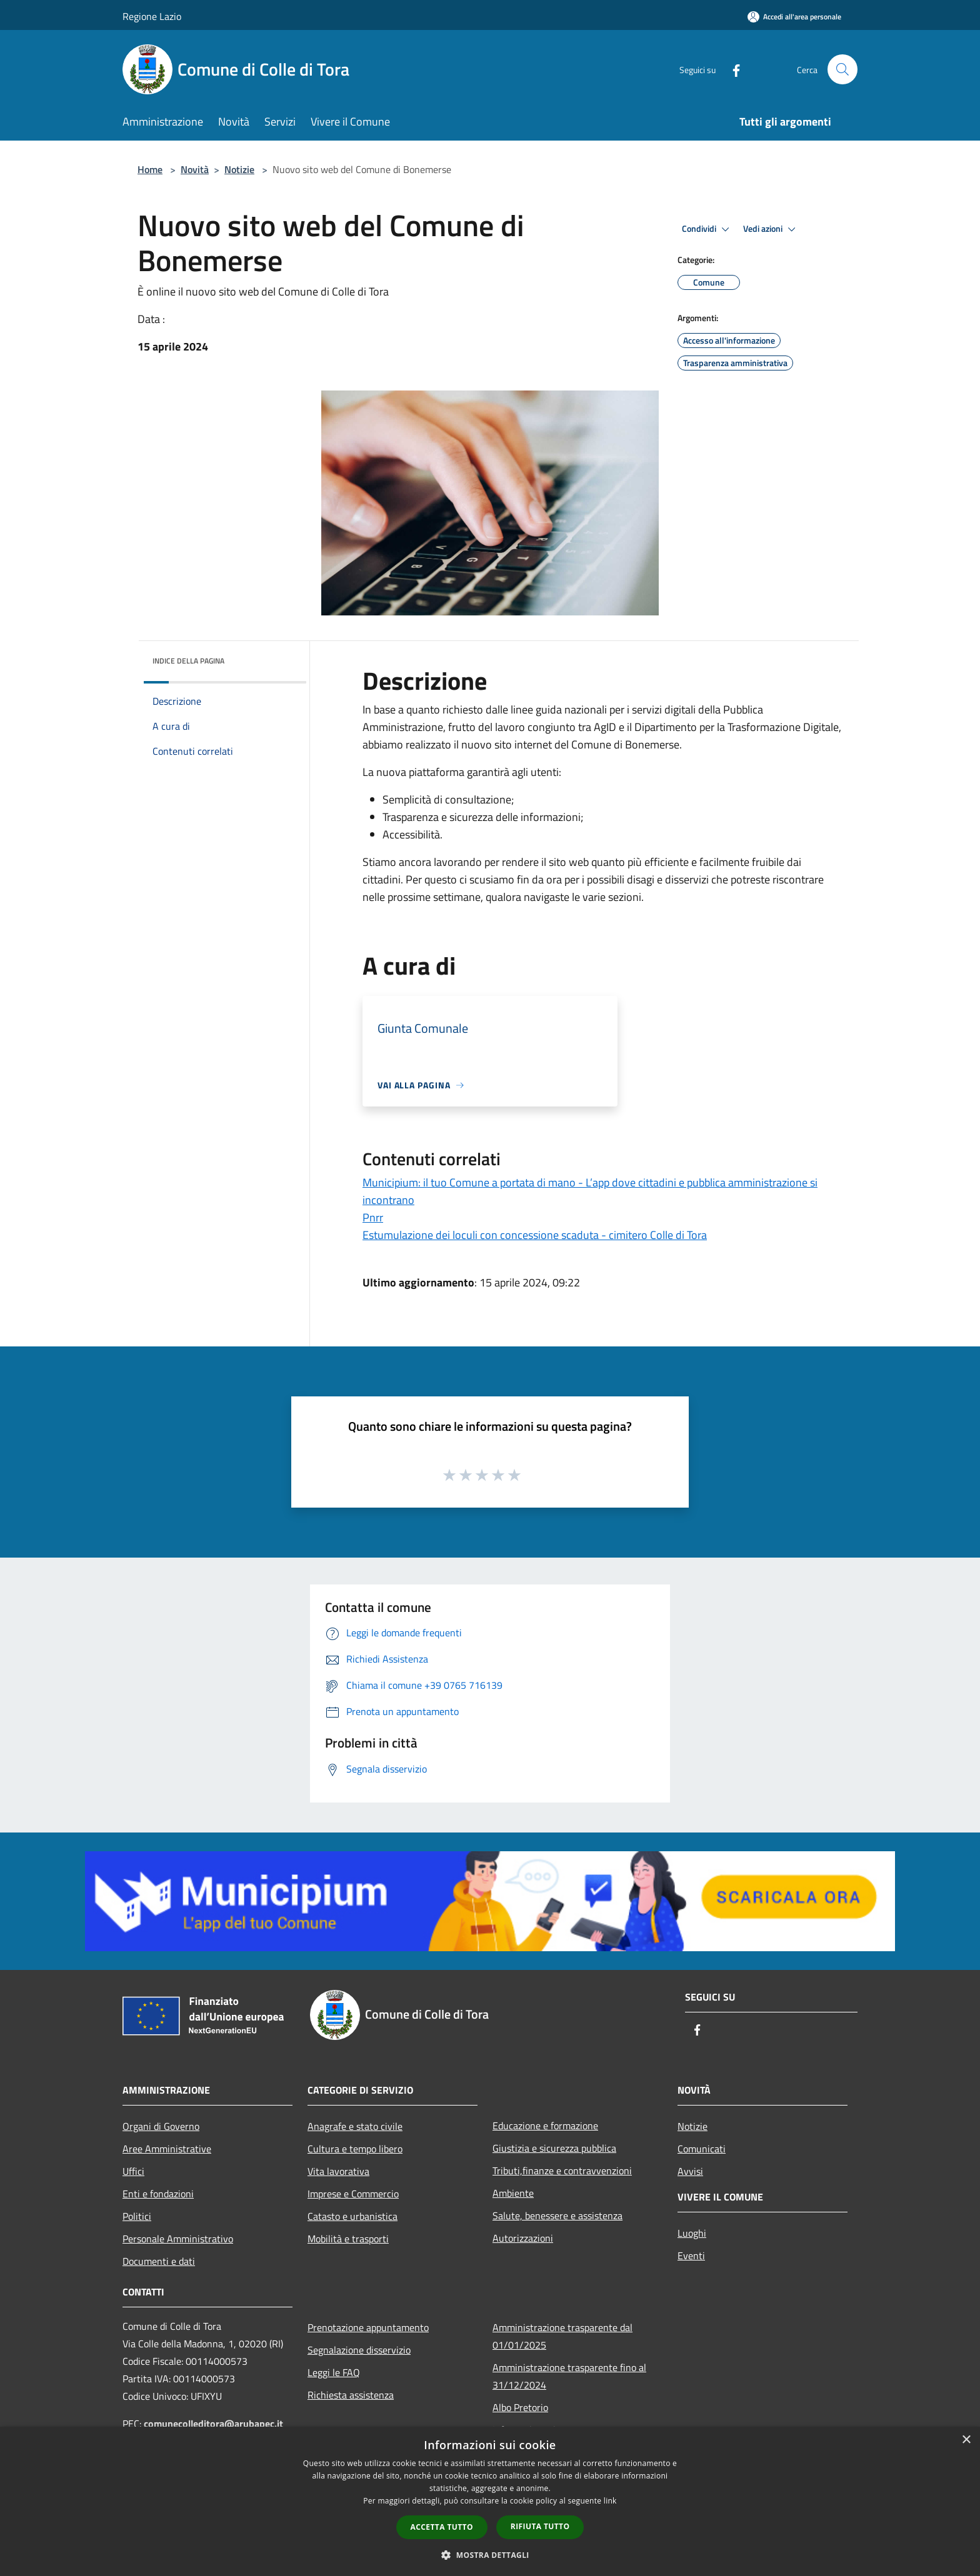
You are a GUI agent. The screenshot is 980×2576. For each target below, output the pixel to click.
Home (150, 169)
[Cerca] (843, 69)
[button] (490, 2555)
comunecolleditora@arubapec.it (213, 2423)
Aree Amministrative (166, 2148)
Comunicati (702, 2148)
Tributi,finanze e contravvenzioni (562, 2170)
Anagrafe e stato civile (355, 2126)
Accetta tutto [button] (442, 2527)
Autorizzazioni (522, 2237)
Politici (136, 2216)
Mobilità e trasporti (348, 2238)
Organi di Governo (160, 2126)
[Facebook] (731, 69)
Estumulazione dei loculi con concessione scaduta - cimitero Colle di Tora (534, 1234)
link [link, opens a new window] (610, 2500)
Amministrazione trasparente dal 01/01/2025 (562, 2336)
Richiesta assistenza (351, 2394)
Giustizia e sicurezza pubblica (554, 2148)
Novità (195, 169)
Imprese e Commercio (353, 2193)
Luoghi (692, 2232)
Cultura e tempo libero (355, 2148)
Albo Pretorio (520, 2407)
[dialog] (490, 2501)
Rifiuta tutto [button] (540, 2526)
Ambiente (513, 2193)
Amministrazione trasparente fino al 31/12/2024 (569, 2376)
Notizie (239, 169)
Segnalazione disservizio (359, 2349)
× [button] (966, 2440)
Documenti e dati (158, 2261)
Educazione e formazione (545, 2125)
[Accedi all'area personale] (794, 16)
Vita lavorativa (338, 2171)
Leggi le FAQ (334, 2372)
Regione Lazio (151, 16)
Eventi (691, 2255)
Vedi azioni (771, 229)
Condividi (707, 229)
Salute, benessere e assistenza (557, 2215)
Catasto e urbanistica (353, 2216)
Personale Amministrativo (177, 2238)
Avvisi (690, 2171)
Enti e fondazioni (158, 2193)
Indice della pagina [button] (188, 661)
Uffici (133, 2171)
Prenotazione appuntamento (368, 2327)
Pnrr (372, 1217)
